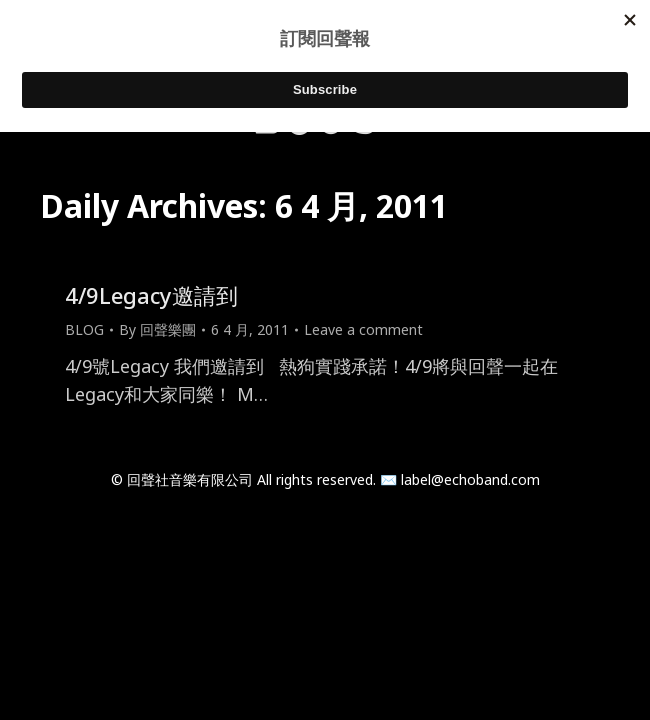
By (157, 329)
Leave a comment (363, 329)
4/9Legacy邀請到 (151, 295)
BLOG (84, 329)
